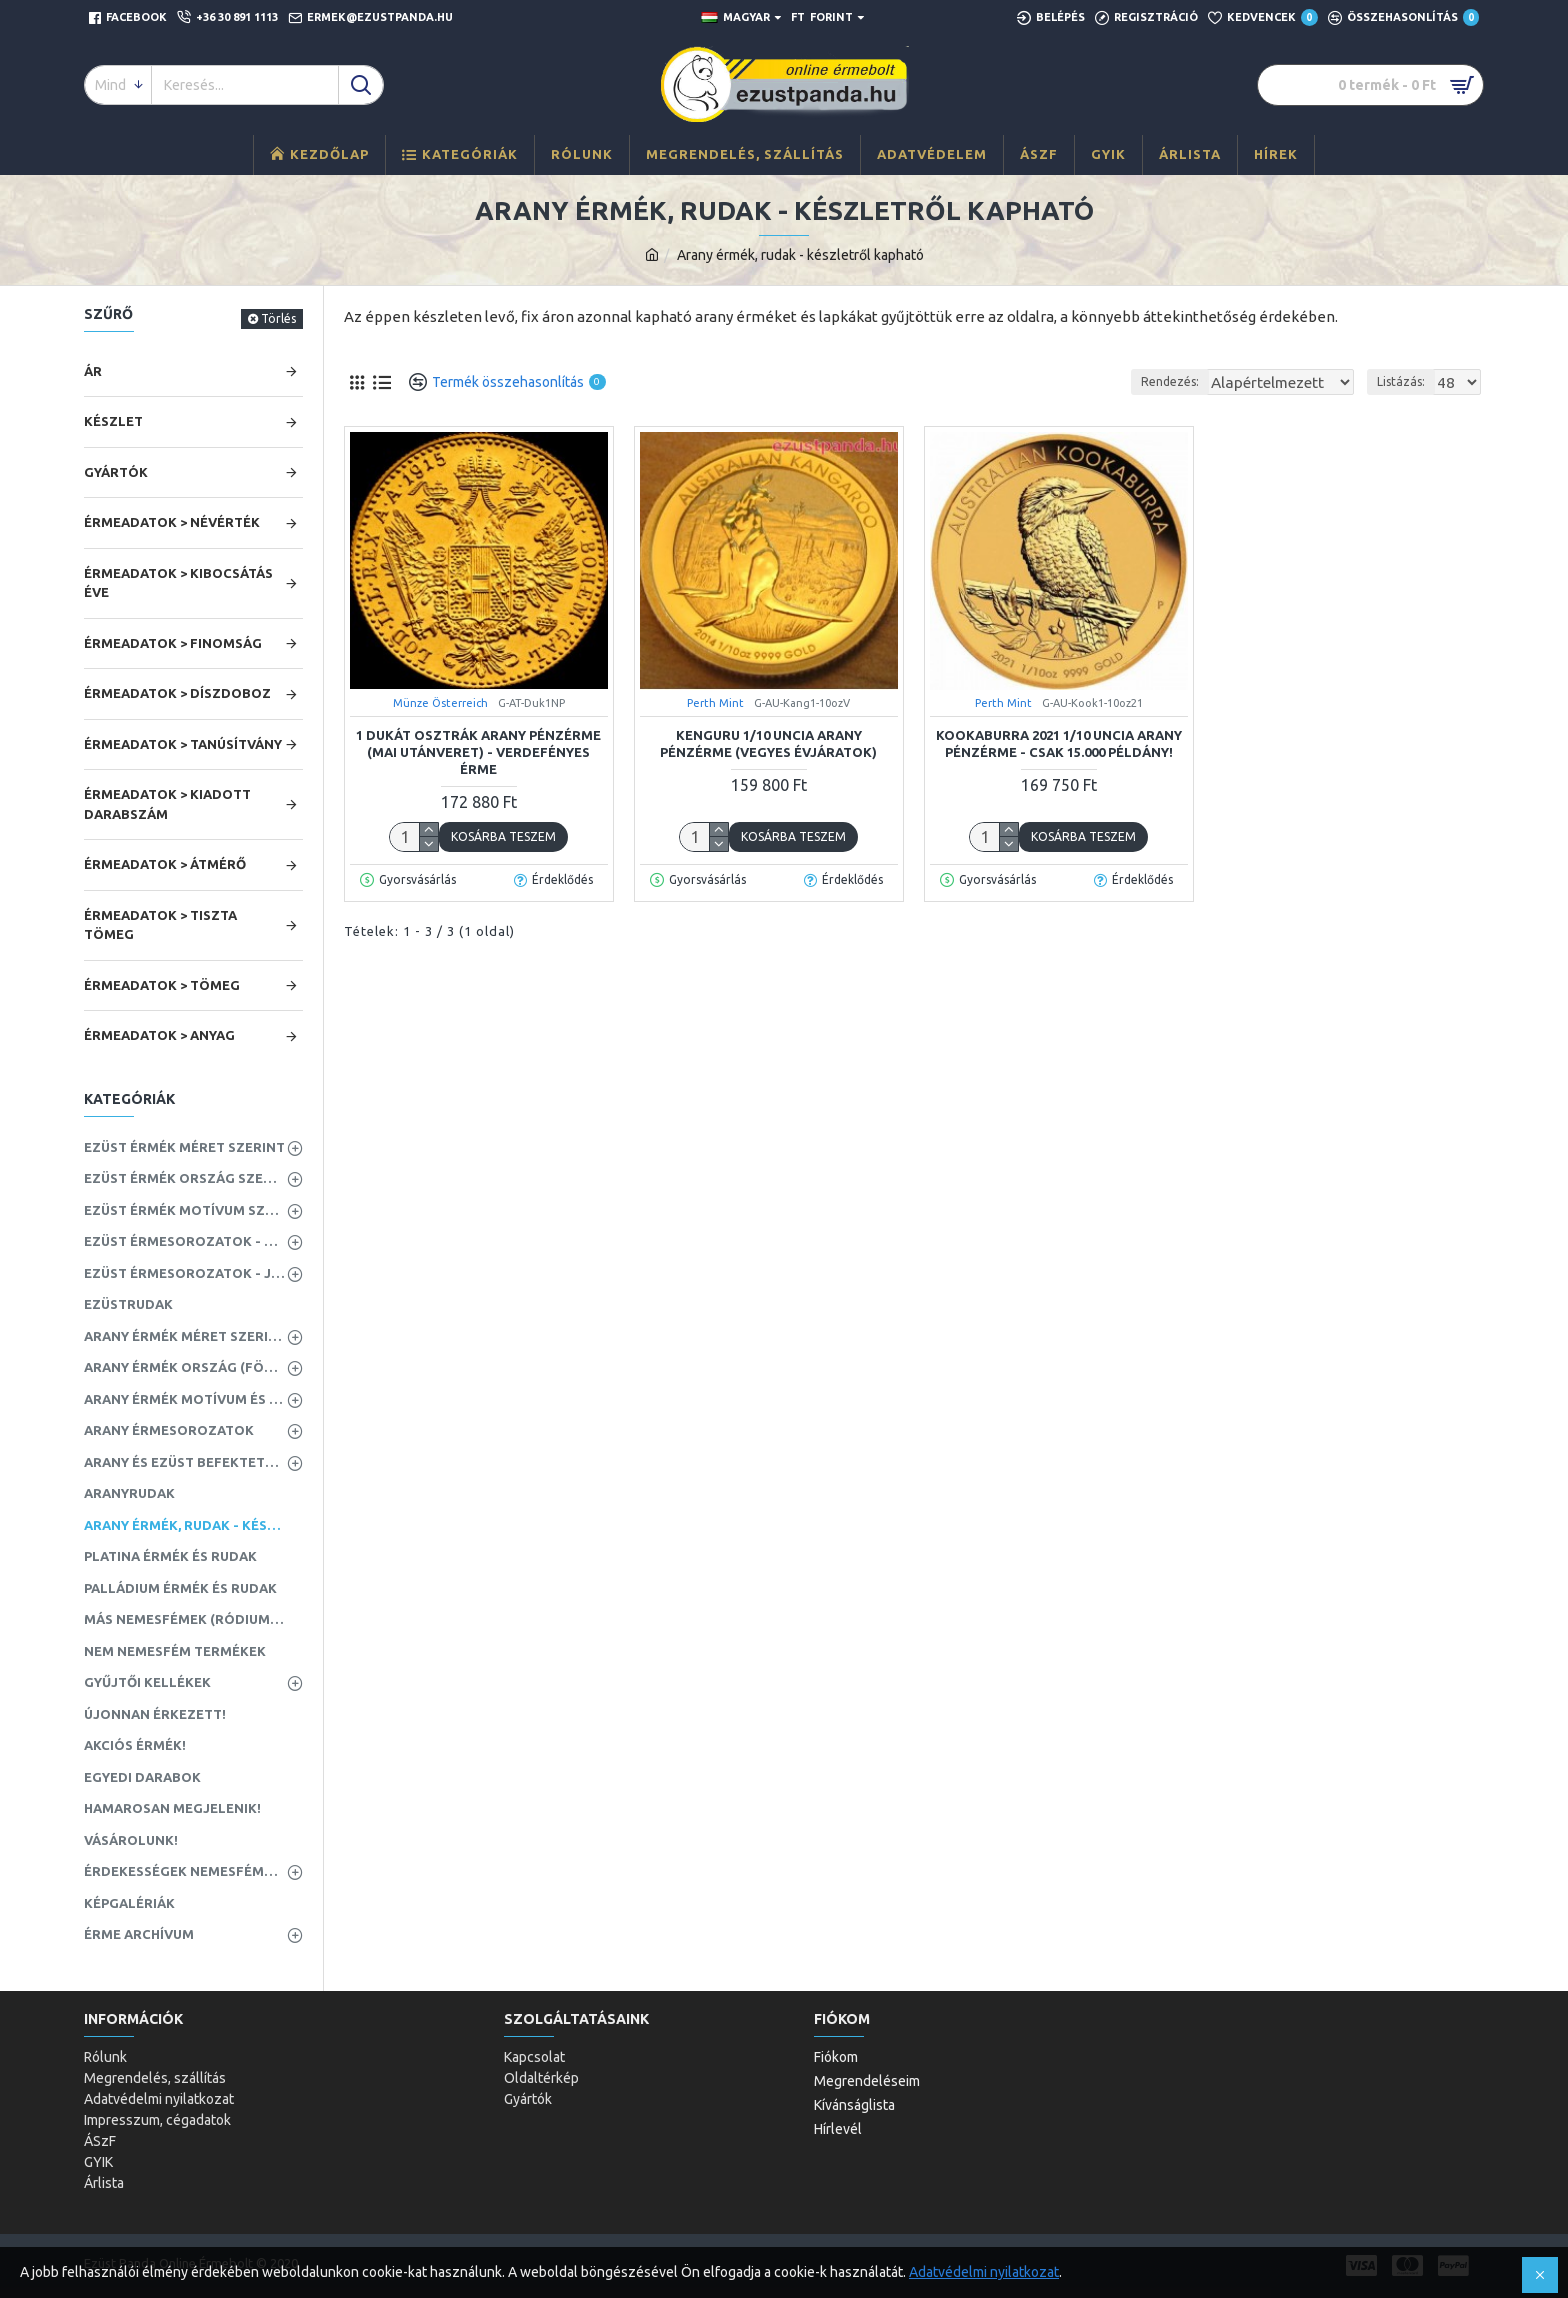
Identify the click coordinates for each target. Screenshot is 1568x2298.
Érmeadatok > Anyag (159, 1035)
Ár (93, 371)
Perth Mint (715, 703)
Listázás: (1407, 381)
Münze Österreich (440, 703)
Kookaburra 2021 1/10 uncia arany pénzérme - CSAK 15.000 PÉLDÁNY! (1059, 743)
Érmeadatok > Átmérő (165, 864)
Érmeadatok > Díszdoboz (177, 693)
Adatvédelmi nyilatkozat (984, 2272)
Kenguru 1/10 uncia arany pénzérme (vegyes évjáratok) (768, 743)
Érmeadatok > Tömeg (162, 985)
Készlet (113, 421)
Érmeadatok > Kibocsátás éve (178, 583)
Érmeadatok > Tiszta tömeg (160, 925)
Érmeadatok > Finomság (173, 643)
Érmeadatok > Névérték (172, 522)
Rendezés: (1160, 381)
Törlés (278, 318)
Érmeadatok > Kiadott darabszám (167, 804)
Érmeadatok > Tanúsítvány (183, 744)
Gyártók (116, 472)
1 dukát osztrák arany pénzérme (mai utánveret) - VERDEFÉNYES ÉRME (478, 752)
